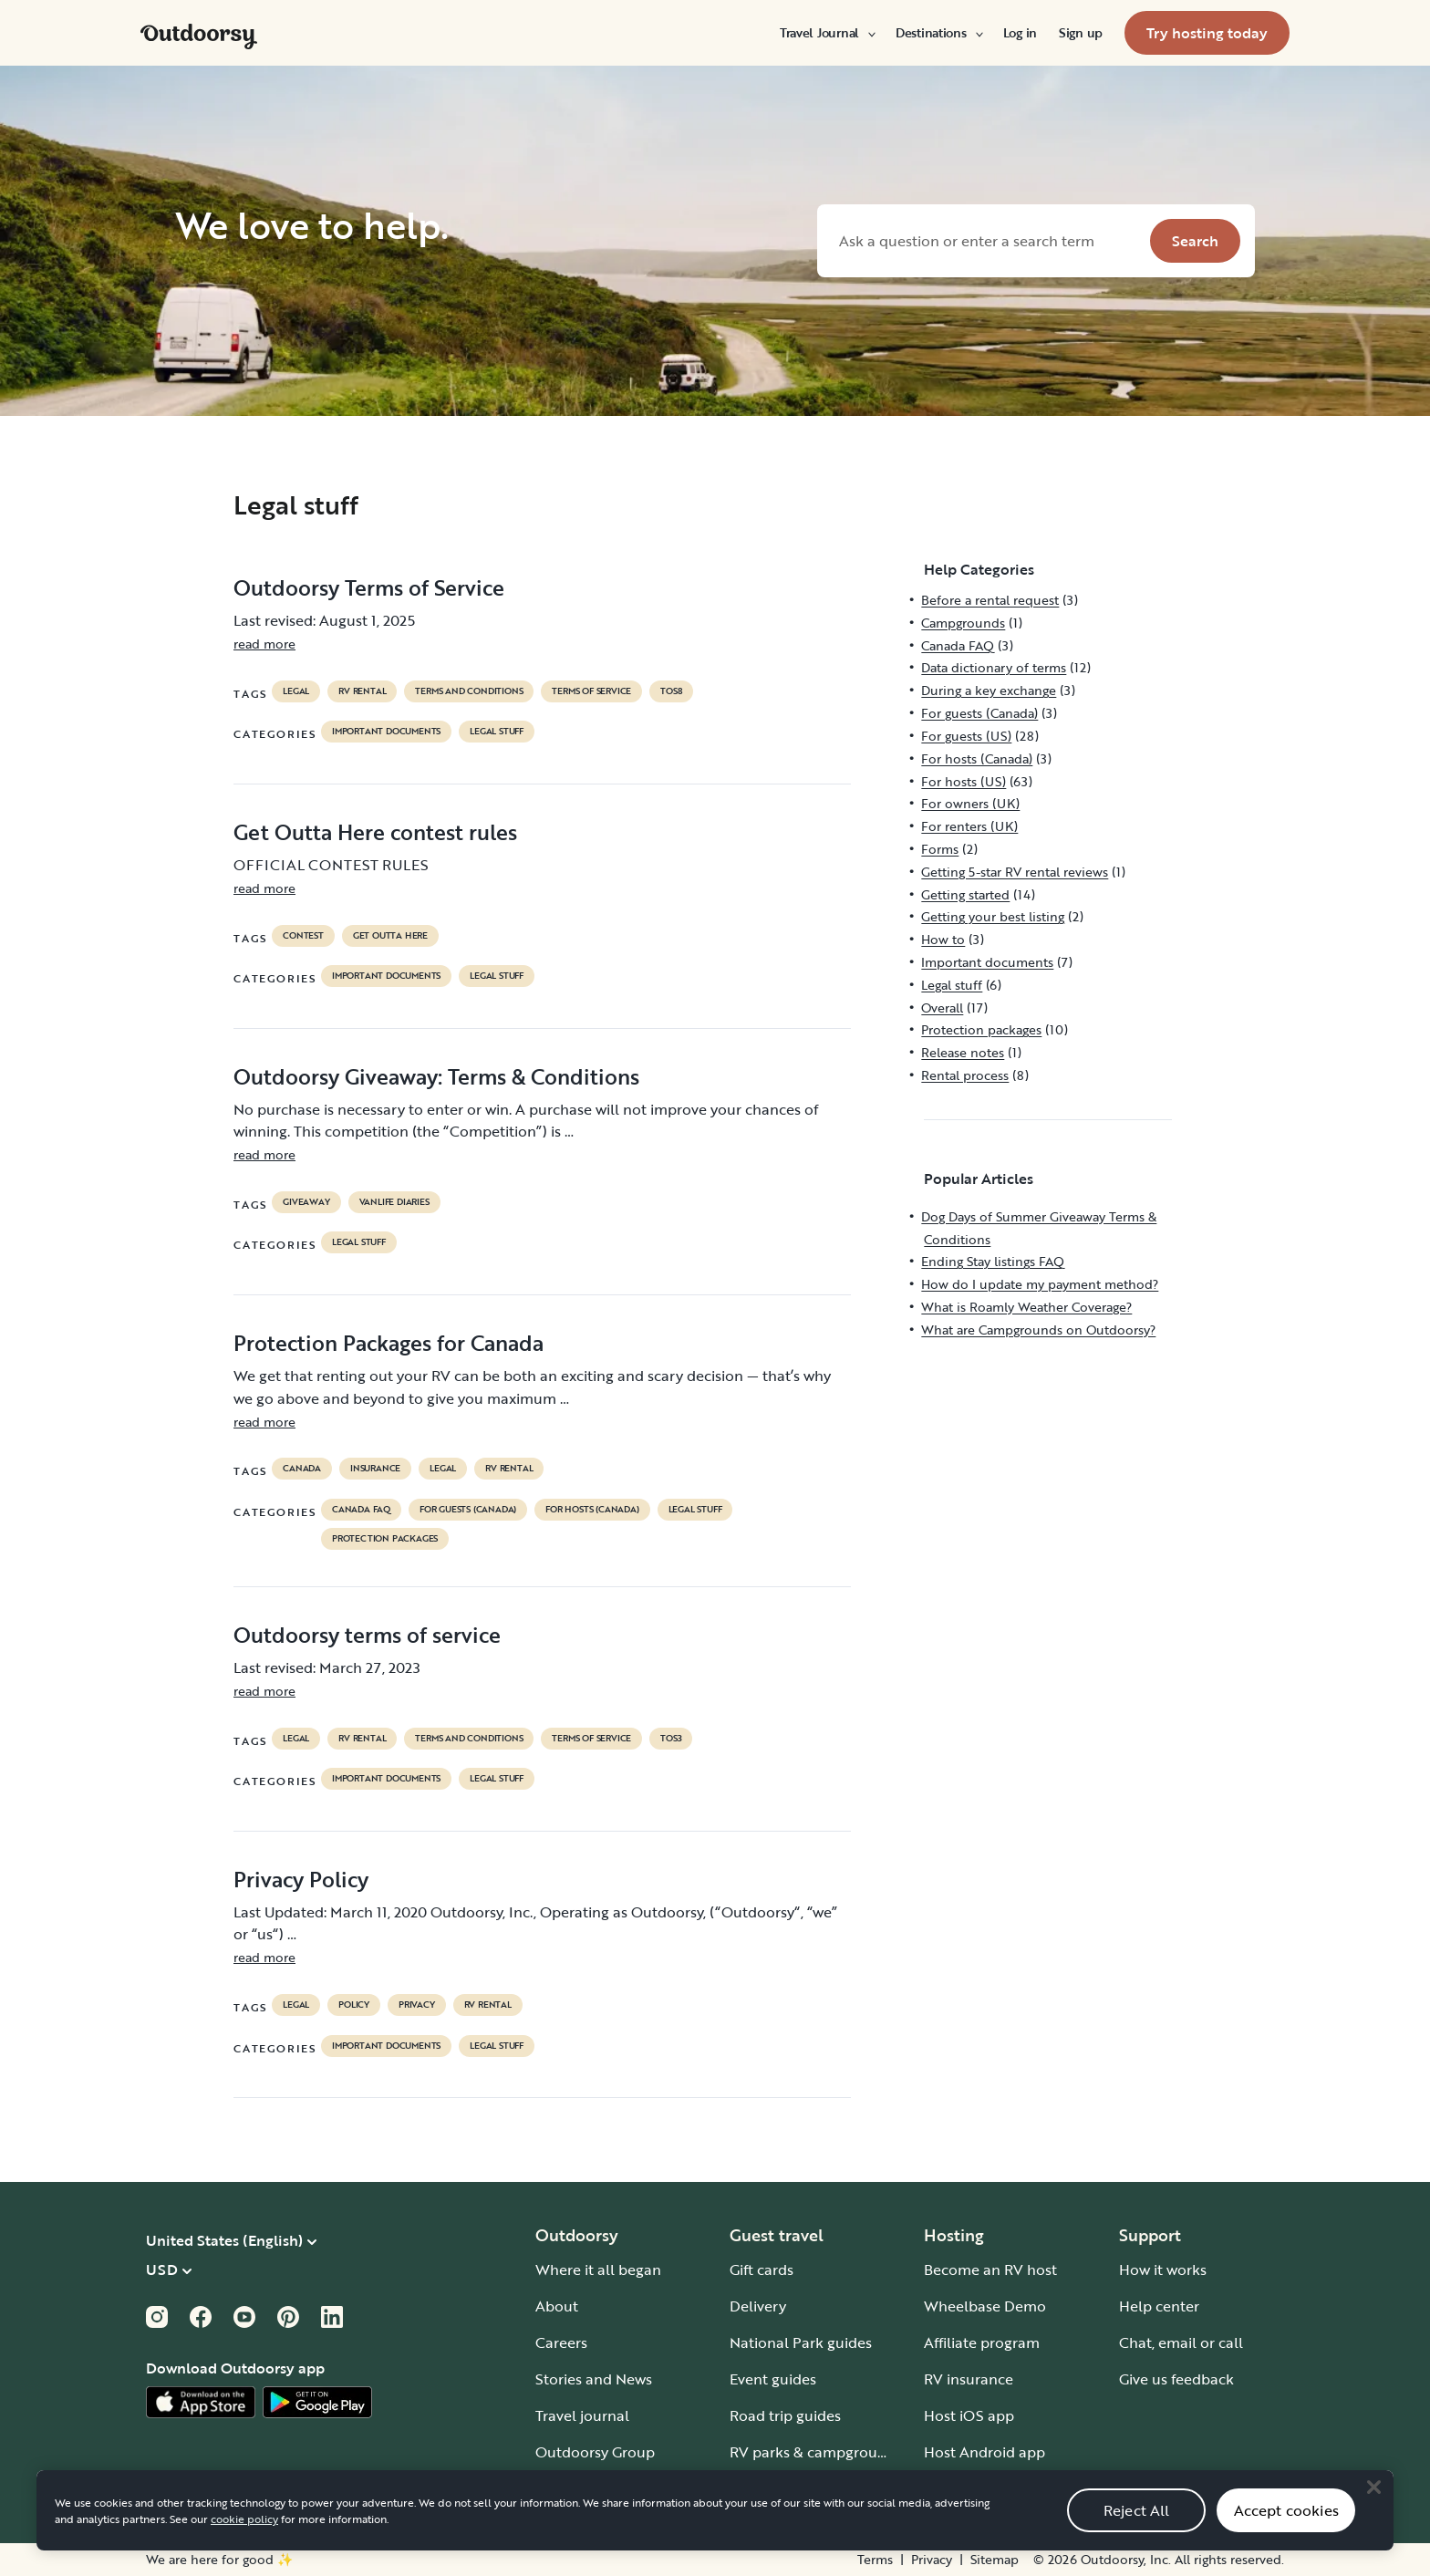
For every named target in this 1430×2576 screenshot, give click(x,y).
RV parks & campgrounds (816, 2452)
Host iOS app (969, 2415)
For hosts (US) (963, 781)
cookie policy (244, 2539)
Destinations (938, 33)
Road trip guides (785, 2415)
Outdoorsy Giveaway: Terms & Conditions (436, 1076)
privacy (417, 2005)
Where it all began (598, 2269)
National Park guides (801, 2342)
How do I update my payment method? (1039, 1283)
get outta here (390, 935)
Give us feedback (1176, 2379)
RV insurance (968, 2379)
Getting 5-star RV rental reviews (1014, 871)
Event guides (773, 2379)
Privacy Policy (300, 1879)
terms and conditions (469, 691)
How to (943, 939)
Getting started (965, 894)
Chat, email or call (1181, 2342)
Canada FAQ (361, 1509)
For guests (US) (966, 735)
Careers (561, 2342)
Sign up (1081, 33)
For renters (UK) (969, 826)
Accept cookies (1286, 2530)
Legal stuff (496, 731)
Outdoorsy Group (595, 2452)
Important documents (386, 731)
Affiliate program (982, 2342)
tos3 (670, 1738)
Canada (302, 1468)
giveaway (306, 1202)
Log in (1020, 33)
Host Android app (984, 2452)
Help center (1159, 2306)
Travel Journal (827, 33)
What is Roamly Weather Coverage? (1026, 1306)
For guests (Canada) (468, 1509)
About (556, 2306)
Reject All (1137, 2530)
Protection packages (385, 1538)
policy (353, 2005)
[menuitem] (827, 33)
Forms (940, 848)
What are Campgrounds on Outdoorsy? (1038, 1329)
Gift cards (761, 2269)
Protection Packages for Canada (388, 1342)
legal (296, 691)
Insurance (375, 1468)
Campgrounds (963, 622)
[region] (715, 2531)
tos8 (671, 691)
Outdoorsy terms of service (367, 1634)
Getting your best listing (992, 916)
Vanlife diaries (394, 1202)
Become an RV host (990, 2269)
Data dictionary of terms (993, 667)
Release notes (962, 1052)
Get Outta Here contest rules (375, 831)
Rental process (965, 1075)
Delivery (758, 2306)
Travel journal (582, 2415)
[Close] (1373, 2508)
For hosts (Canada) (591, 1509)
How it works (1163, 2269)
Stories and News (593, 2379)
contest (303, 935)
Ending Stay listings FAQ (992, 1261)
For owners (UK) (970, 803)
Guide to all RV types (801, 2488)
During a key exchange (988, 690)
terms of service (591, 691)
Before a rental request (990, 599)
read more (264, 643)
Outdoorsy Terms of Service (368, 587)
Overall (942, 1007)
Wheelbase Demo (985, 2306)
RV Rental (362, 691)
